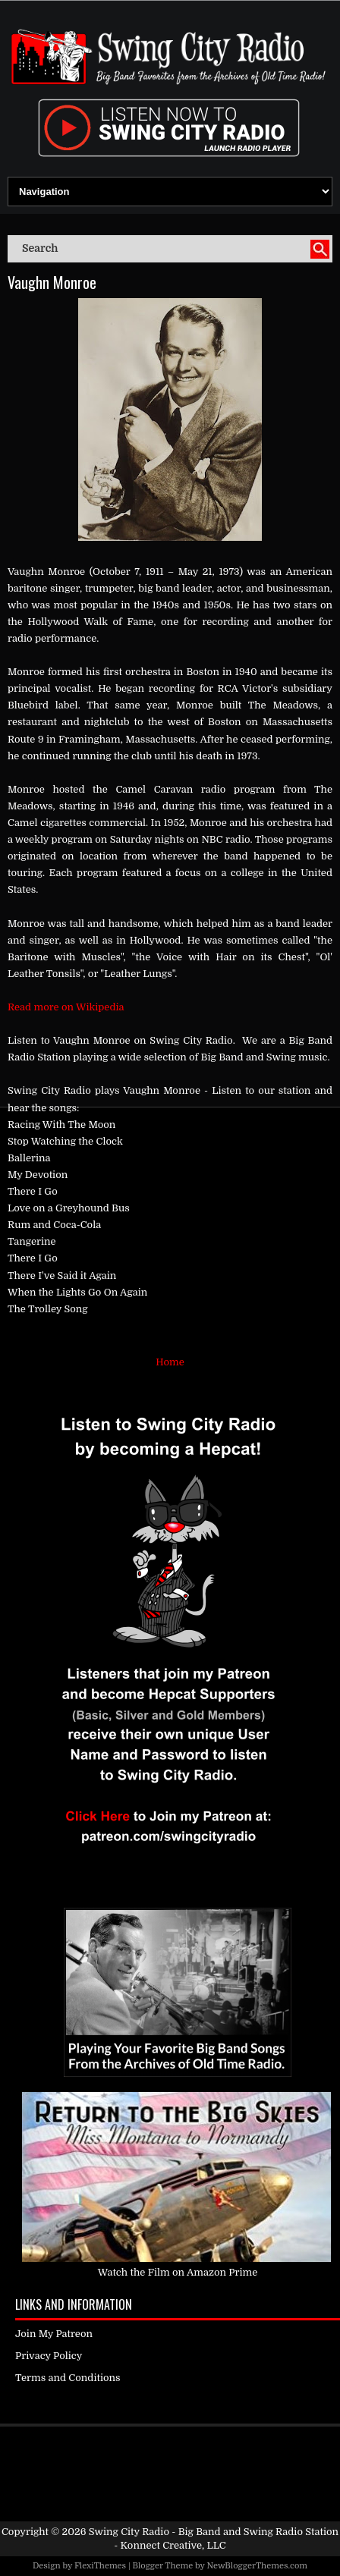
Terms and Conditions (68, 2377)
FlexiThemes (100, 2566)
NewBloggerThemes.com (256, 2566)
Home (170, 1362)
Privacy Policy (48, 2355)
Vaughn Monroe (52, 282)
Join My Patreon (54, 2333)
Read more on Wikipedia (66, 1007)
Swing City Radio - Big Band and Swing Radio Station (213, 2531)
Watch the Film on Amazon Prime (178, 2272)
